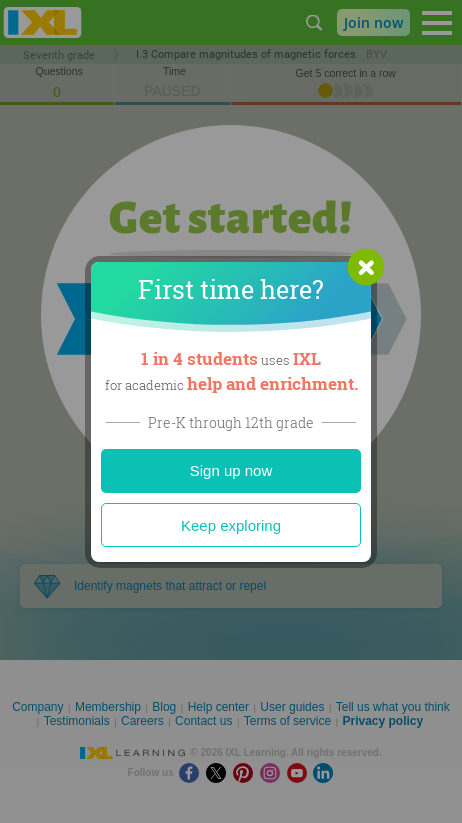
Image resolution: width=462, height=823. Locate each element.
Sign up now (231, 470)
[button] (366, 267)
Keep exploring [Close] (231, 525)
